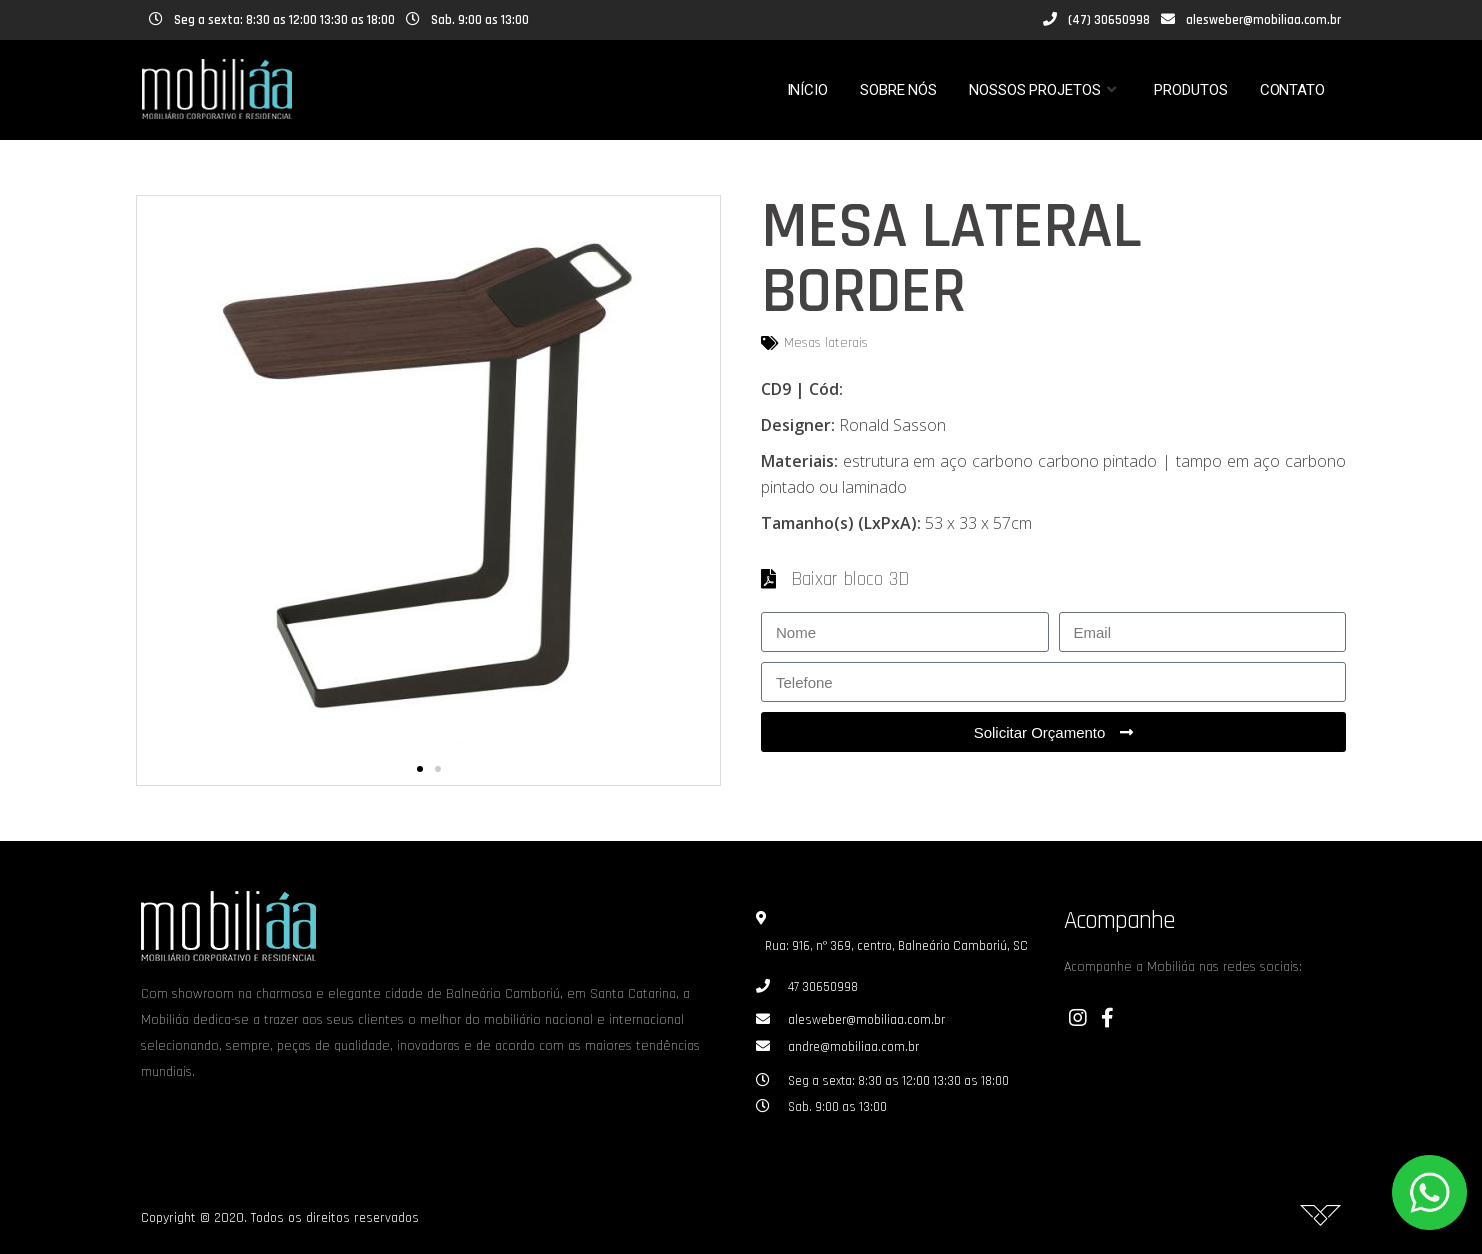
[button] (420, 769)
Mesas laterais (826, 343)
